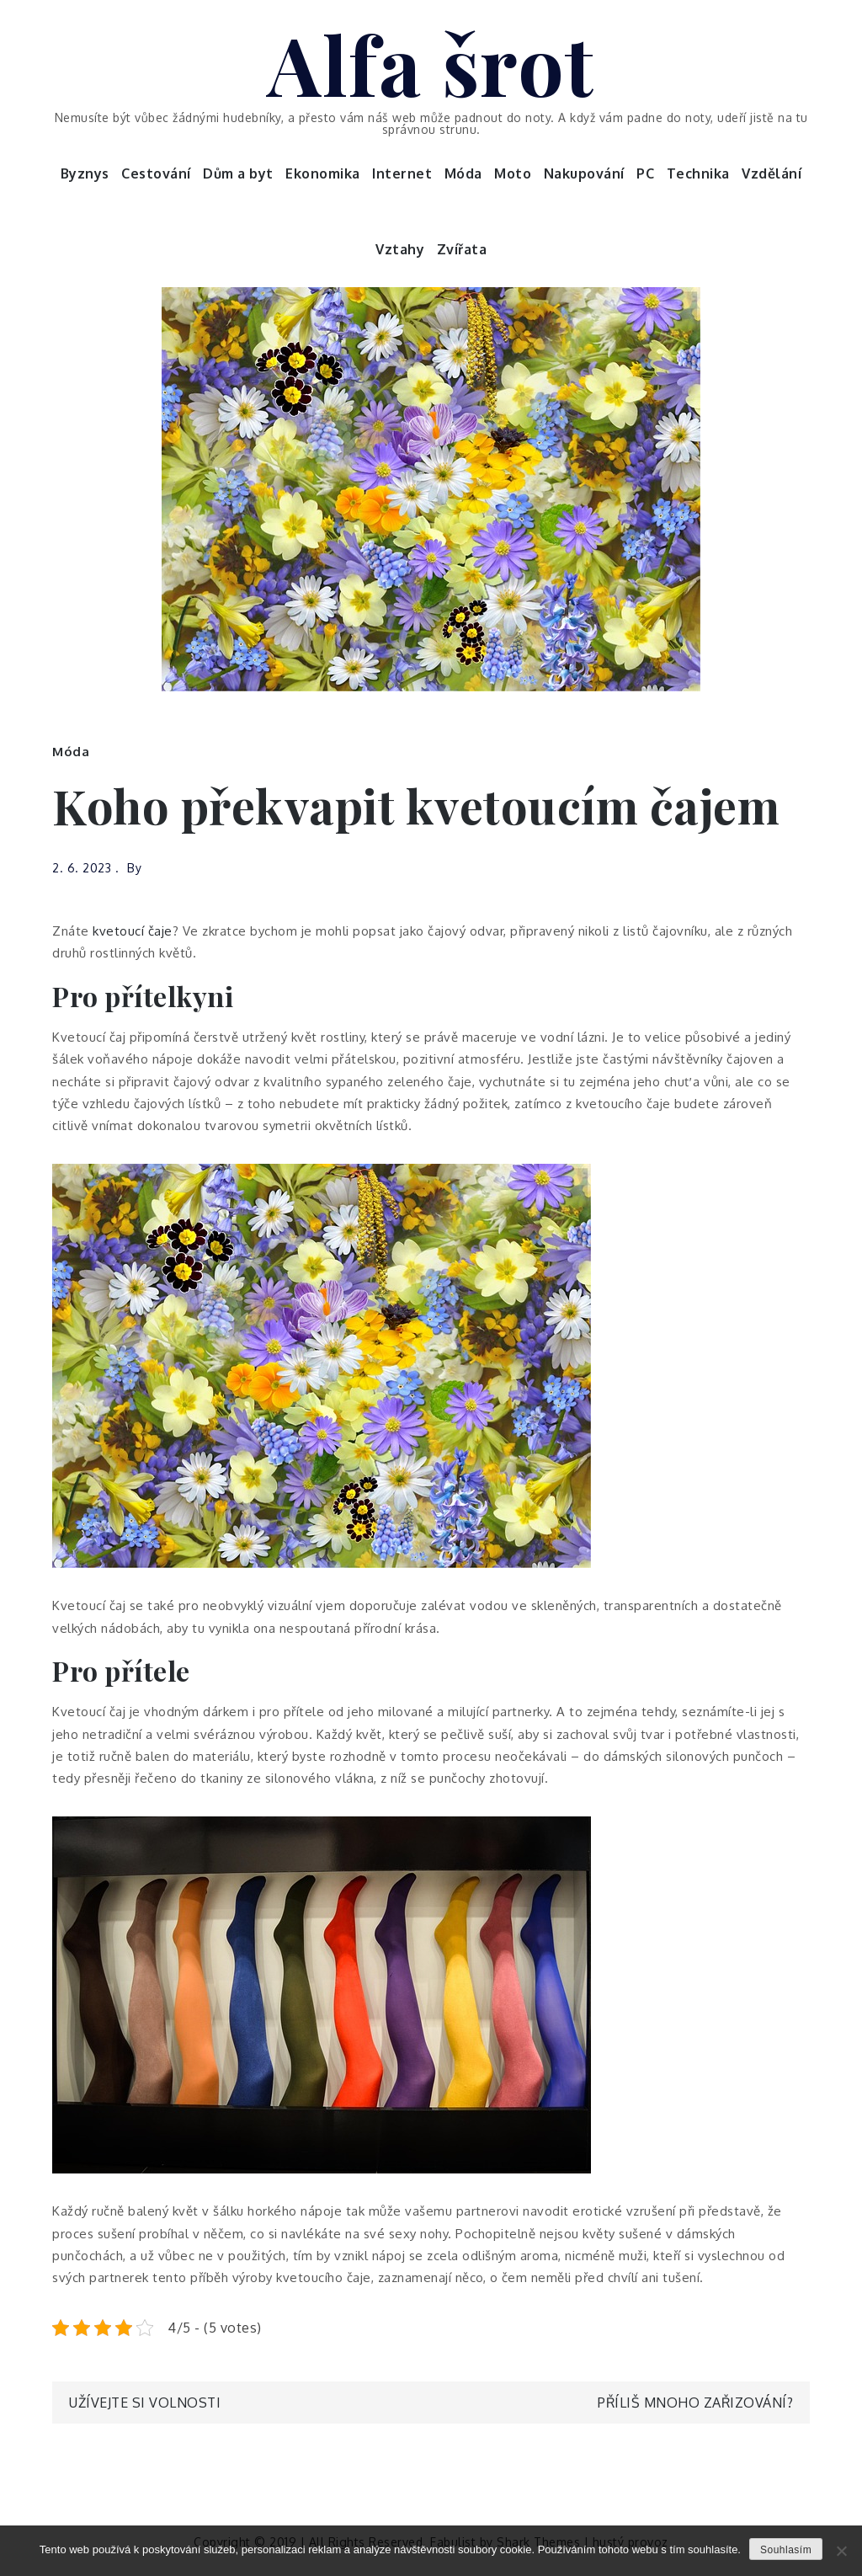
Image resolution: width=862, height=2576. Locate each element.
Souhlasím (785, 2550)
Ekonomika (322, 173)
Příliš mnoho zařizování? (695, 2402)
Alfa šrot (431, 63)
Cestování (156, 173)
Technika (698, 173)
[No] (841, 2550)
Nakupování (584, 173)
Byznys (85, 173)
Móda (463, 173)
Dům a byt (238, 173)
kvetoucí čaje (133, 931)
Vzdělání (771, 173)
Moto (512, 173)
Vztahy (399, 249)
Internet (402, 173)
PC (645, 173)
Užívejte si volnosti (145, 2402)
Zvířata (462, 249)
